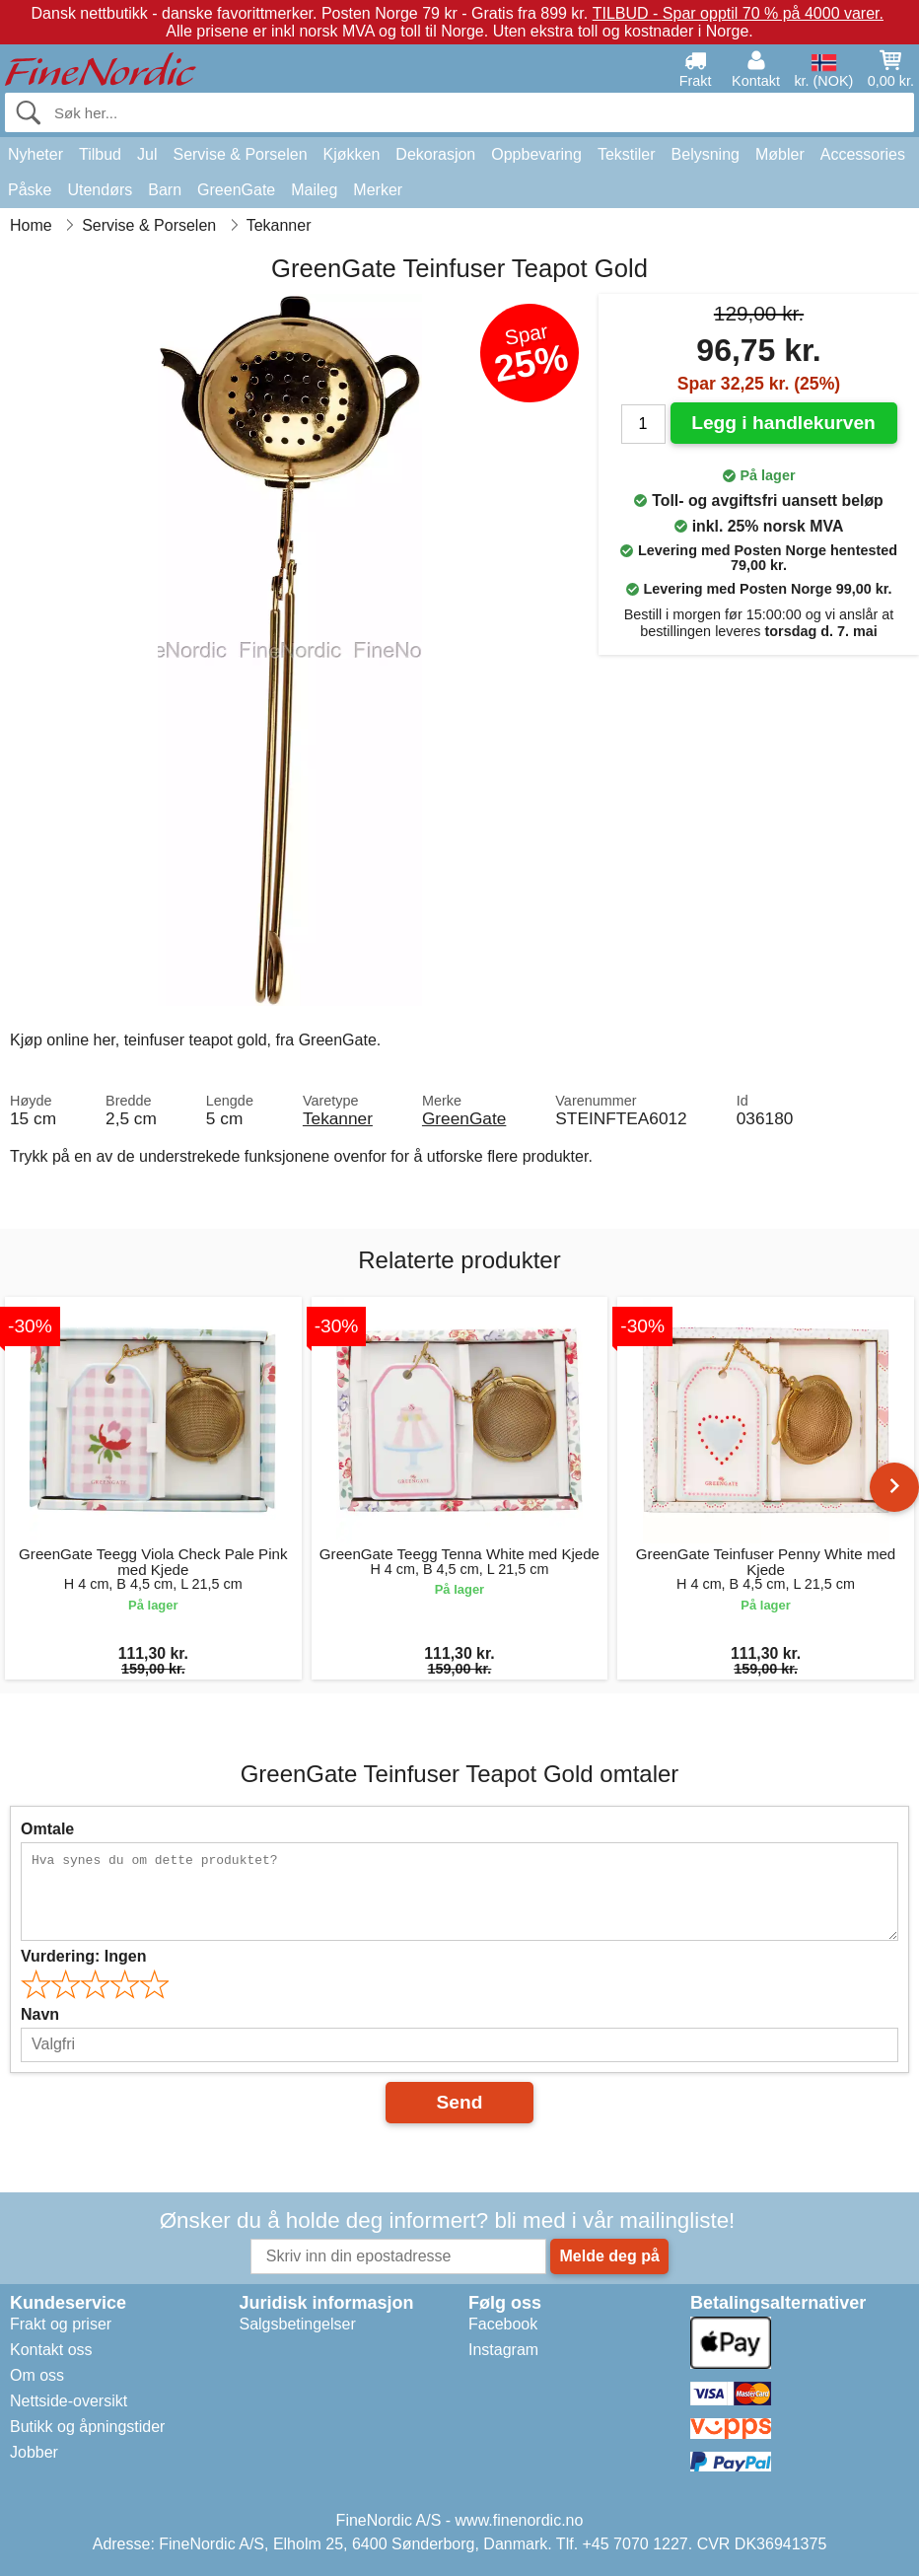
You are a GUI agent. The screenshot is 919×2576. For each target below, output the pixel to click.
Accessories (862, 154)
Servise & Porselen (240, 154)
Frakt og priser (60, 2324)
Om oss (37, 2375)
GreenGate (236, 189)
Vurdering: (83, 1956)
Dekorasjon (435, 154)
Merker (377, 189)
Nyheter (35, 154)
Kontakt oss (51, 2349)
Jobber (34, 2452)
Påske (29, 189)
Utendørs (99, 189)
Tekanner (338, 1118)
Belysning (706, 154)
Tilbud (100, 154)
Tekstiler (627, 154)
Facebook (502, 2324)
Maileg (314, 189)
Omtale (47, 1829)
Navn (40, 2014)
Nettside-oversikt (68, 2401)
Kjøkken (352, 154)
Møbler (780, 154)
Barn (164, 189)
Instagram (503, 2349)
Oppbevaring (536, 154)
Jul (147, 154)
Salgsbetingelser (297, 2324)
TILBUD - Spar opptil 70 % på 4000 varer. (738, 13)
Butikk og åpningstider (87, 2426)
